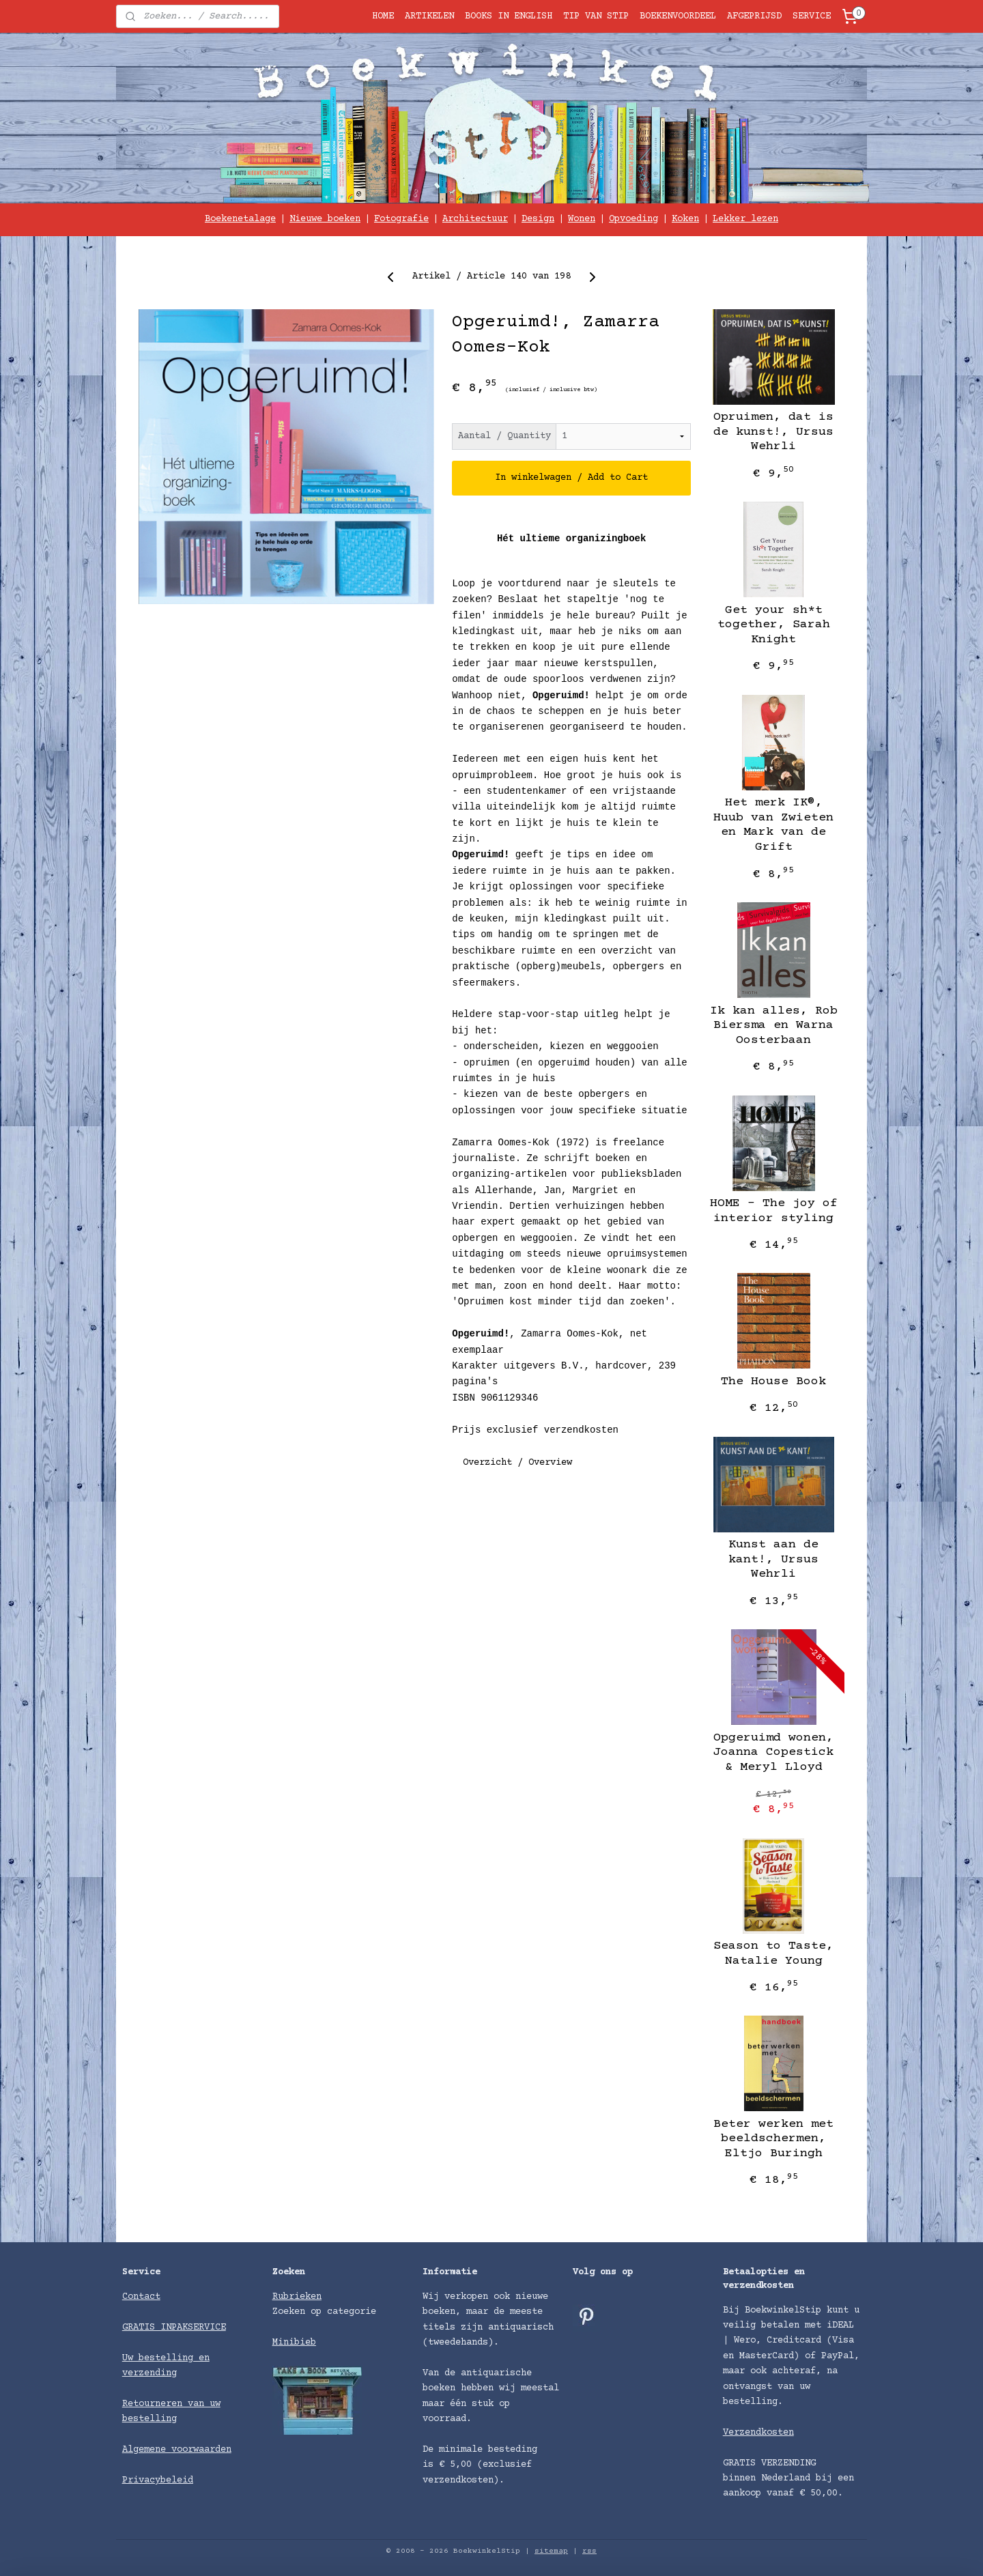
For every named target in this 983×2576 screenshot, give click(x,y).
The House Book (773, 1381)
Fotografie (401, 219)
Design (538, 219)
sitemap (551, 2551)
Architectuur (475, 219)
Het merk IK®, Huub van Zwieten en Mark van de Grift (773, 825)
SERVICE (812, 16)
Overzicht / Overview (517, 1462)
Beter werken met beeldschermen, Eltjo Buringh (773, 2138)
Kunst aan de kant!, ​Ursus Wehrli (773, 1559)
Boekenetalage (240, 219)
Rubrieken (297, 2296)
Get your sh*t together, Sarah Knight (773, 624)
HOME (383, 16)
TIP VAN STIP (596, 16)
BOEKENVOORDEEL (678, 16)
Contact (141, 2296)
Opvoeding (633, 219)
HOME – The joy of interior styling (774, 1211)
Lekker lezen (745, 219)
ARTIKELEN (429, 16)
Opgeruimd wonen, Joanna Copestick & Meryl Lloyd (773, 1752)
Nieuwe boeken (324, 219)
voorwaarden (201, 2449)
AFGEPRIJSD (754, 16)
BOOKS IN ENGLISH (508, 16)
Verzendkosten (758, 2432)
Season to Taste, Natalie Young (773, 1953)
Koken (685, 219)
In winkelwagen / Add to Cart (571, 477)
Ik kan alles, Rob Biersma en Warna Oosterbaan (774, 1025)
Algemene (146, 2449)
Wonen (581, 219)
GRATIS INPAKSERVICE (174, 2327)
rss (589, 2551)
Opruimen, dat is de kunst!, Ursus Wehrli (773, 431)
